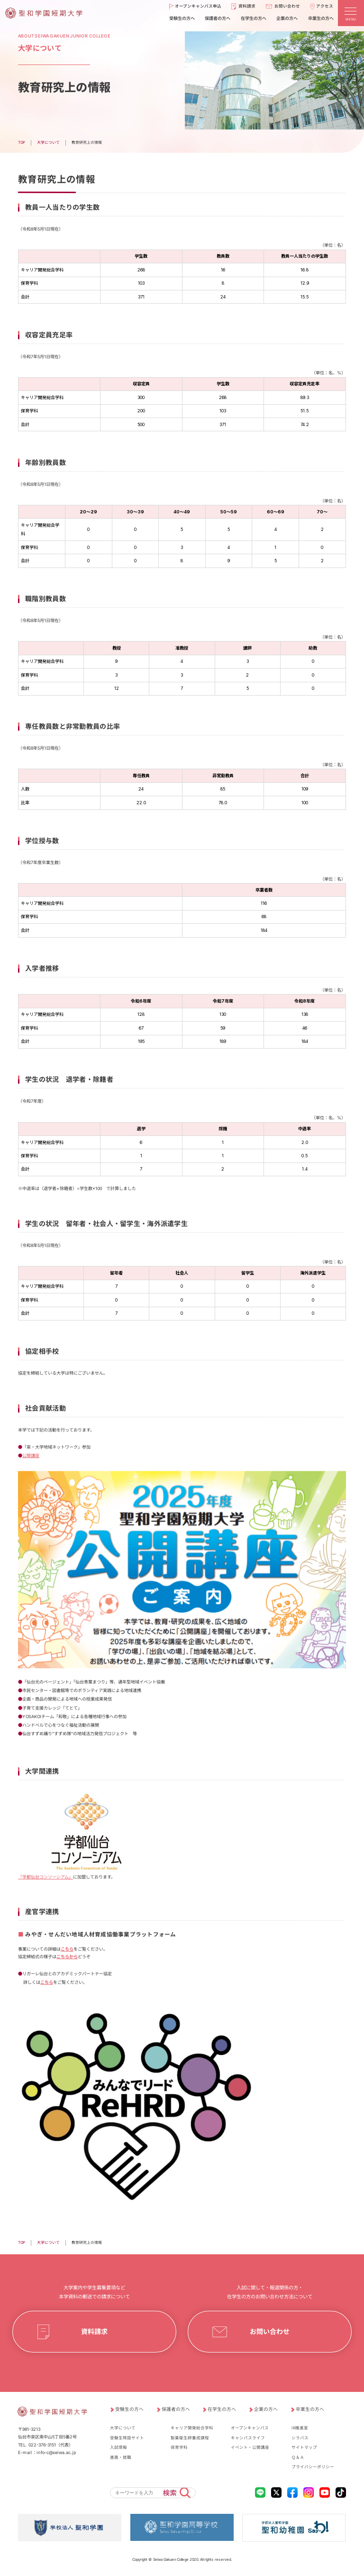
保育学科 (179, 2447)
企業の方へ (266, 2409)
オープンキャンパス (250, 2428)
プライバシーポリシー (312, 2466)
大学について (48, 2242)
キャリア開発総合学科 (192, 2428)
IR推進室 (299, 2428)
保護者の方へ (176, 2409)
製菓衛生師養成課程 (190, 2438)
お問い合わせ (270, 2332)
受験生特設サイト (127, 2438)
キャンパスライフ (248, 2438)
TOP (21, 2242)
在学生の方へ (222, 2409)
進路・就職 (120, 2457)
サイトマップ (304, 2447)
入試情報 (118, 2447)
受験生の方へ (129, 2409)
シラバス (300, 2438)
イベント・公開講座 (250, 2447)
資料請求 (94, 2332)
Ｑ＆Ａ (297, 2457)
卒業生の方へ (310, 2409)
